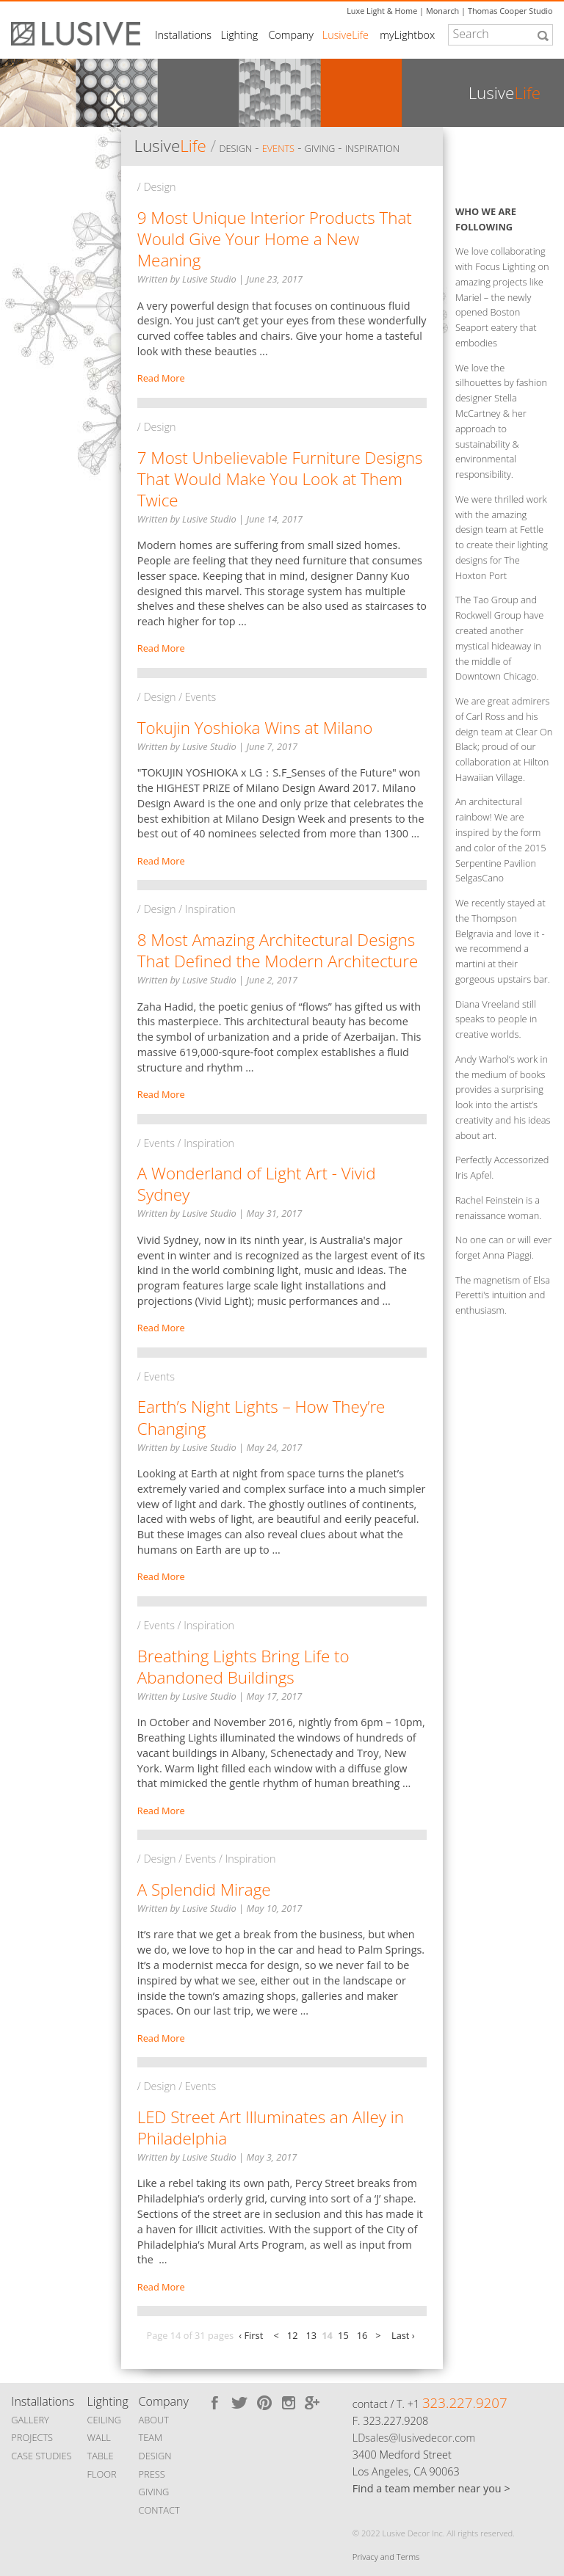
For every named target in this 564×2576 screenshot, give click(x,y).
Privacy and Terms (385, 2556)
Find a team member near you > (431, 2488)
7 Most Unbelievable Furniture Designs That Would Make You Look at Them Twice (280, 479)
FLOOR (102, 2474)
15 (343, 2335)
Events (278, 148)
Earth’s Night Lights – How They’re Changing (261, 1417)
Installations (183, 35)
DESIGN (155, 2455)
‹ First (251, 2335)
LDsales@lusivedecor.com (413, 2438)
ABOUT (154, 2419)
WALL (99, 2437)
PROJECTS (32, 2437)
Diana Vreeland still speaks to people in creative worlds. (496, 1019)
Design (235, 148)
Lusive (170, 145)
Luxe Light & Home (382, 10)
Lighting (239, 35)
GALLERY (30, 2419)
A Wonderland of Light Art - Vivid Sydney (256, 1184)
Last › (403, 2335)
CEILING (104, 2419)
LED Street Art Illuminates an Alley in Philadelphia (270, 2128)
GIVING (154, 2491)
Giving (320, 148)
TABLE (100, 2455)
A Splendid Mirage (204, 1889)
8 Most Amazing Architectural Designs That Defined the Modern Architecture (278, 950)
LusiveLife (345, 35)
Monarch (442, 10)
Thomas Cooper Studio (510, 10)
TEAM (151, 2437)
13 (311, 2335)
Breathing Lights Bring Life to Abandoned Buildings (243, 1667)
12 (292, 2335)
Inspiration (372, 148)
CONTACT (159, 2510)
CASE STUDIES (41, 2455)
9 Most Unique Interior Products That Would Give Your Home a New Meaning (274, 239)
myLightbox (407, 35)
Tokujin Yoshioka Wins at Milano (255, 727)
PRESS (152, 2474)
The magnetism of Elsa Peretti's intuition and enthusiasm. (502, 1295)
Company (290, 35)
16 (362, 2335)
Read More (161, 378)
